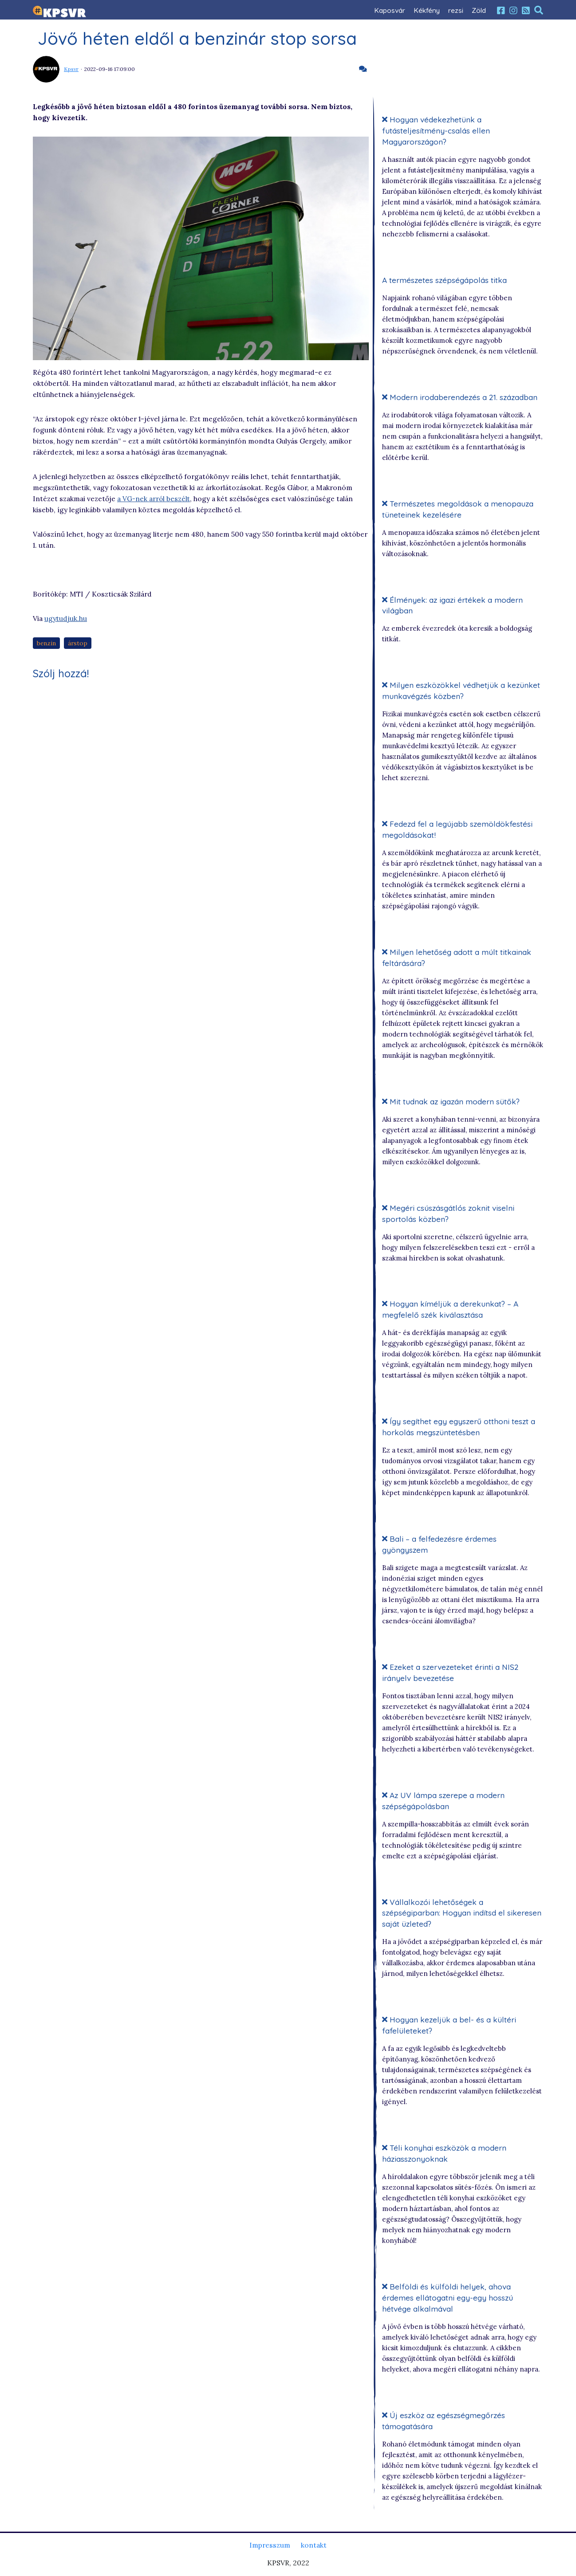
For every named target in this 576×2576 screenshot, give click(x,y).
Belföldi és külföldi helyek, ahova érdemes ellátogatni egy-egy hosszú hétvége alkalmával (448, 2298)
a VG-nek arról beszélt (154, 499)
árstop (78, 644)
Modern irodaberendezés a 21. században (459, 397)
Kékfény (427, 10)
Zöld (479, 10)
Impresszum (269, 2545)
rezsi (455, 10)
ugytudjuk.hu (65, 618)
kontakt (314, 2545)
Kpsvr (71, 69)
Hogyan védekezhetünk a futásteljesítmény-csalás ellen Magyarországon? (436, 131)
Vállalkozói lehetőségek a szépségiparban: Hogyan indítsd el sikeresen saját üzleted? (462, 1913)
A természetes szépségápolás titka (444, 280)
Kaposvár (389, 10)
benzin (46, 644)
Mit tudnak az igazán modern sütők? (451, 1102)
